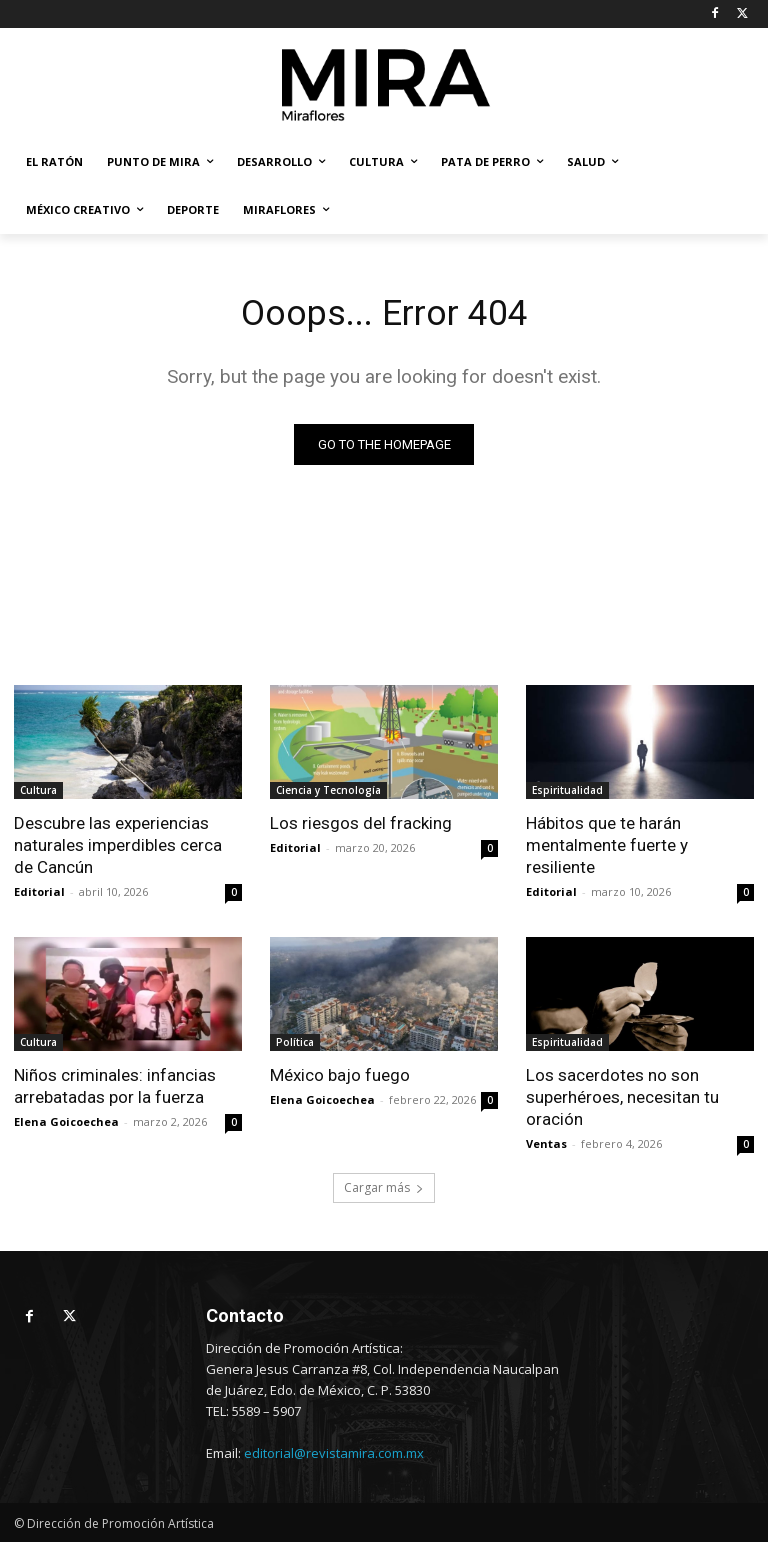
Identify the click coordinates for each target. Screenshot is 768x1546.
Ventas (546, 1147)
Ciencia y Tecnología (328, 794)
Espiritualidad (567, 794)
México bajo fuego (340, 1079)
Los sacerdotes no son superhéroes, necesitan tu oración (622, 1101)
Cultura (38, 794)
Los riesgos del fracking (361, 827)
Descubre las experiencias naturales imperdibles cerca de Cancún (118, 849)
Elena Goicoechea (66, 1125)
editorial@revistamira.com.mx (334, 1457)
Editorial (39, 895)
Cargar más (384, 1191)
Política (295, 1046)
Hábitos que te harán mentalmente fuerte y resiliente (607, 849)
